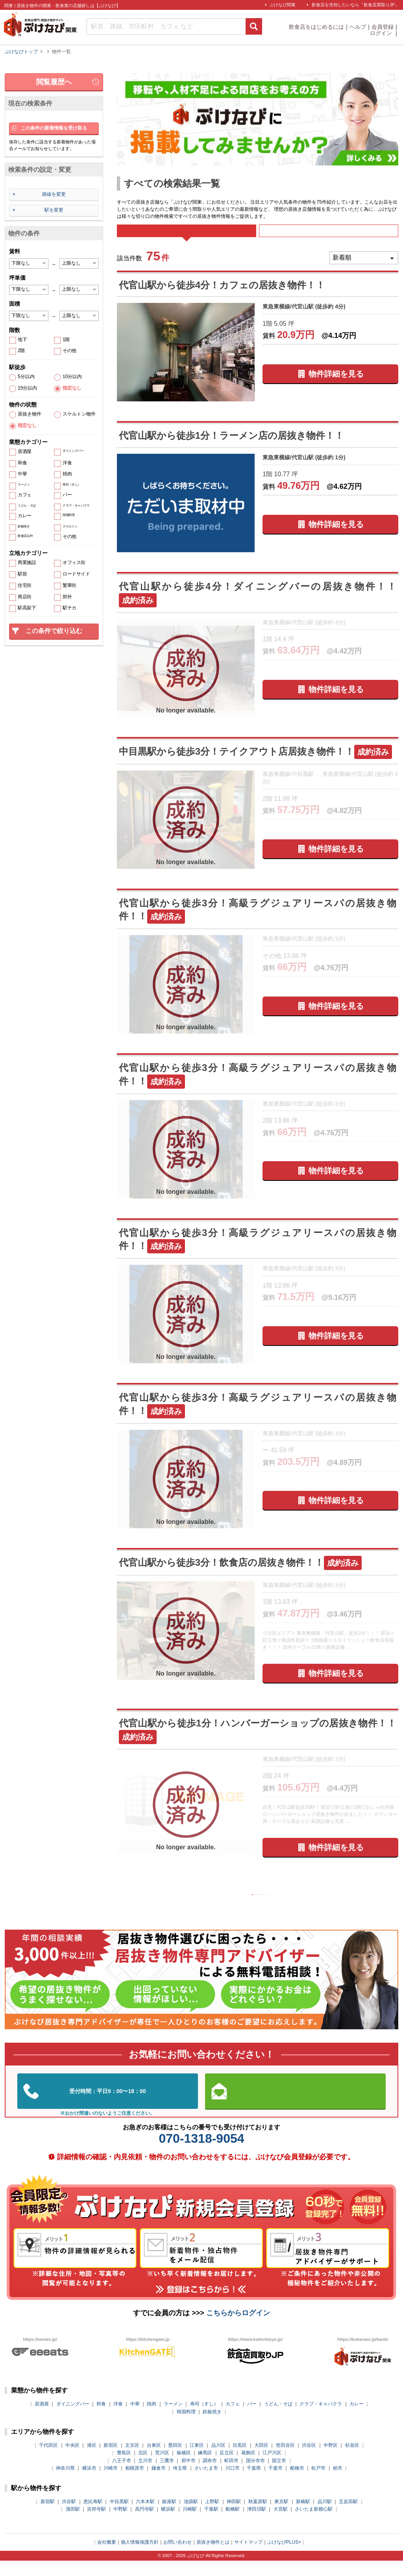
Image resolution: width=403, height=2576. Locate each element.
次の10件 (307, 1907)
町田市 (231, 2476)
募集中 (328, 236)
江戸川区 (272, 2468)
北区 (143, 2468)
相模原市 (134, 2483)
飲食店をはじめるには (316, 27)
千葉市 (275, 2483)
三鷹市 (167, 2476)
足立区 (227, 2468)
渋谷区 (309, 2460)
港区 (91, 2460)
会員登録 (383, 27)
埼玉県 (180, 2483)
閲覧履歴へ (54, 82)
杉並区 (352, 2460)
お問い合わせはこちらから (295, 2106)
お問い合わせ (177, 2557)
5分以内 (26, 376)
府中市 (188, 2476)
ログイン (382, 33)
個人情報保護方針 (140, 2557)
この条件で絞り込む (54, 630)
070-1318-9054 (201, 2154)
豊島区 (124, 2468)
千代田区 (48, 2460)
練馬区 (205, 2468)
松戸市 (318, 2483)
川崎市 (111, 2483)
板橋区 (184, 2468)
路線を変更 (54, 194)
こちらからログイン (238, 2328)
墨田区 (175, 2460)
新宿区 (111, 2460)
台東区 (154, 2460)
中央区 (72, 2460)
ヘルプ (357, 27)
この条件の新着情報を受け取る (54, 128)
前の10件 (207, 1907)
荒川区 (162, 2468)
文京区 (132, 2460)
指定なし (72, 388)
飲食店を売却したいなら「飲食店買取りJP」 (355, 4)
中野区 (331, 2460)
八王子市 (121, 2476)
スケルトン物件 (79, 414)
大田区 (261, 2460)
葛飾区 (248, 2468)
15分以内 (27, 388)
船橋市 (297, 2483)
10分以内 (72, 376)
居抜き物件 (29, 414)
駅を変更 (53, 210)
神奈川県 (65, 2483)
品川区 (218, 2460)
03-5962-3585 (107, 2107)
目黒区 (240, 2460)
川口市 (233, 2483)
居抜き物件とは (212, 2557)
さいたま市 (206, 2483)
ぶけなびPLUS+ (284, 2557)
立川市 (145, 2476)
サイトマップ (248, 2557)
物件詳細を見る (336, 384)
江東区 (197, 2460)
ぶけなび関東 (283, 4)
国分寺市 (255, 2476)
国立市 (279, 2476)
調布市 (210, 2476)
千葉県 (254, 2483)
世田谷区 (285, 2460)
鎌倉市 (159, 2483)
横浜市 (89, 2483)
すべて (186, 236)
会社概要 (106, 2557)
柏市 (337, 2483)
